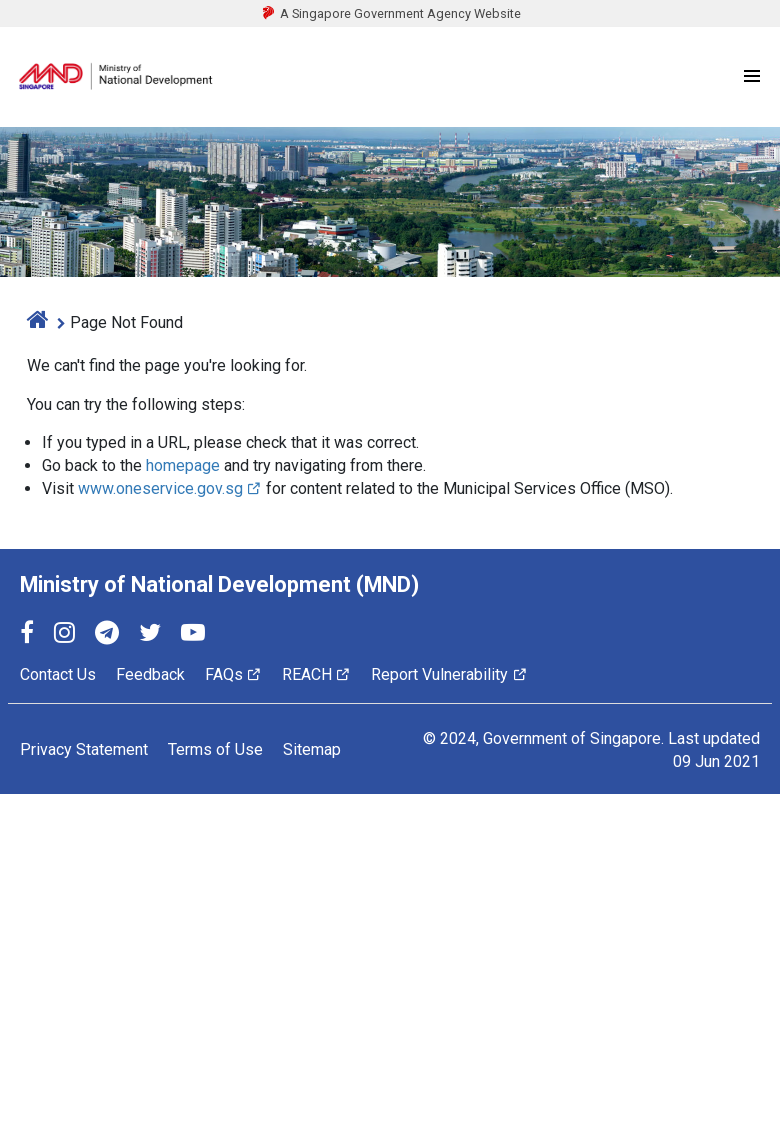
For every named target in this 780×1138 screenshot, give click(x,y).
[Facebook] (27, 635)
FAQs (233, 674)
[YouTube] (193, 635)
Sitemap (312, 749)
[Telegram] (107, 635)
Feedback (150, 674)
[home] (38, 322)
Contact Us (58, 674)
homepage (183, 465)
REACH (316, 674)
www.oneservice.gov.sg (170, 488)
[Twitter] (150, 635)
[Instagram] (64, 635)
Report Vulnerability (449, 674)
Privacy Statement (84, 749)
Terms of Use (215, 749)
